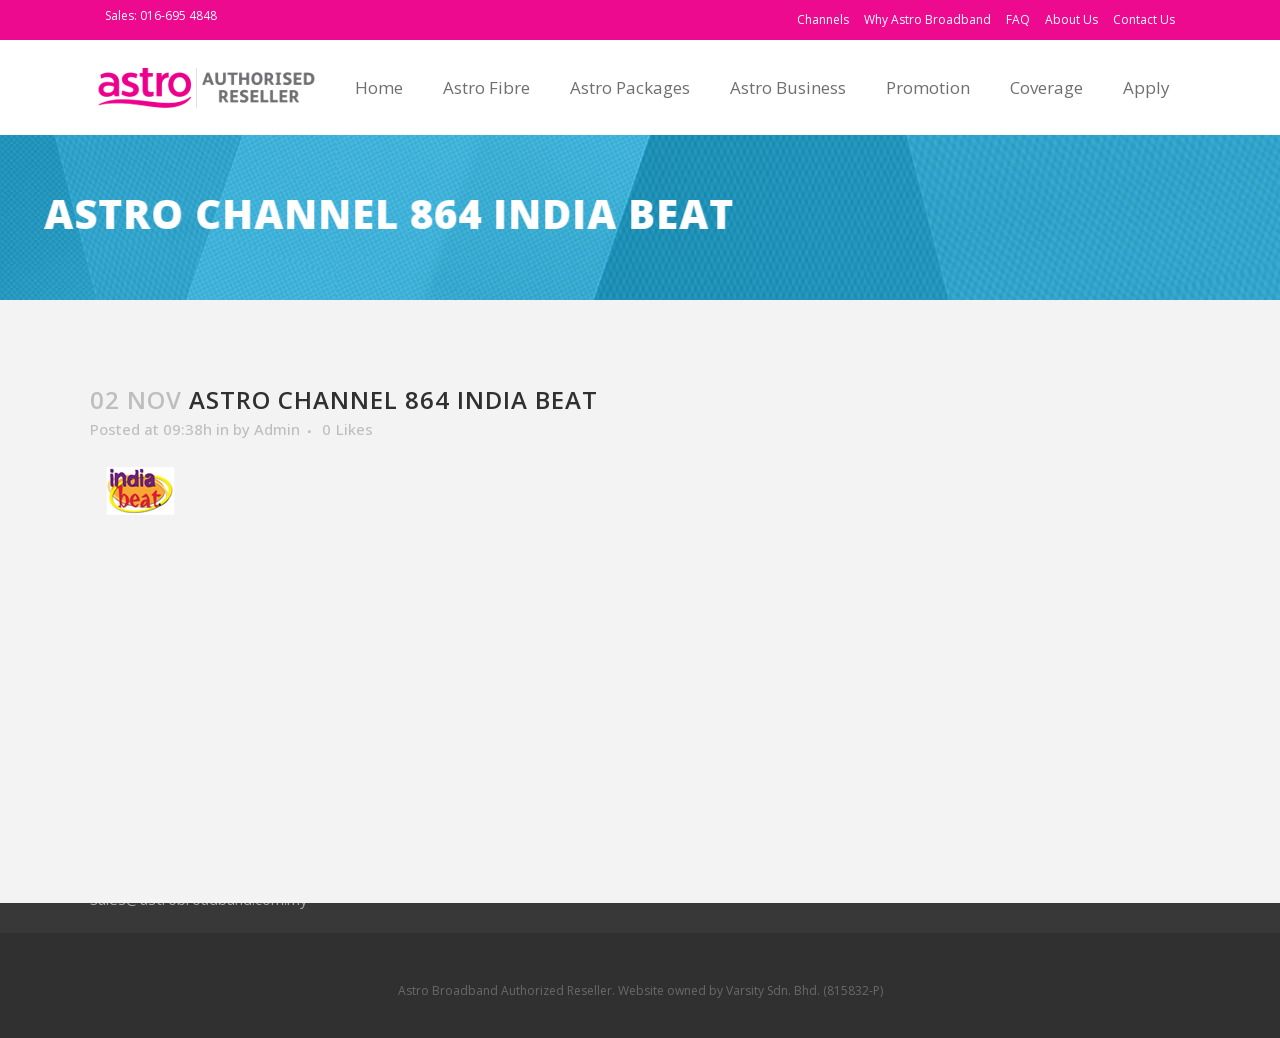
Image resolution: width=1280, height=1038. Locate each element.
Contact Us (1144, 19)
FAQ (1018, 19)
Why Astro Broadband (927, 19)
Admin (277, 429)
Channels (823, 19)
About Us (1071, 19)
